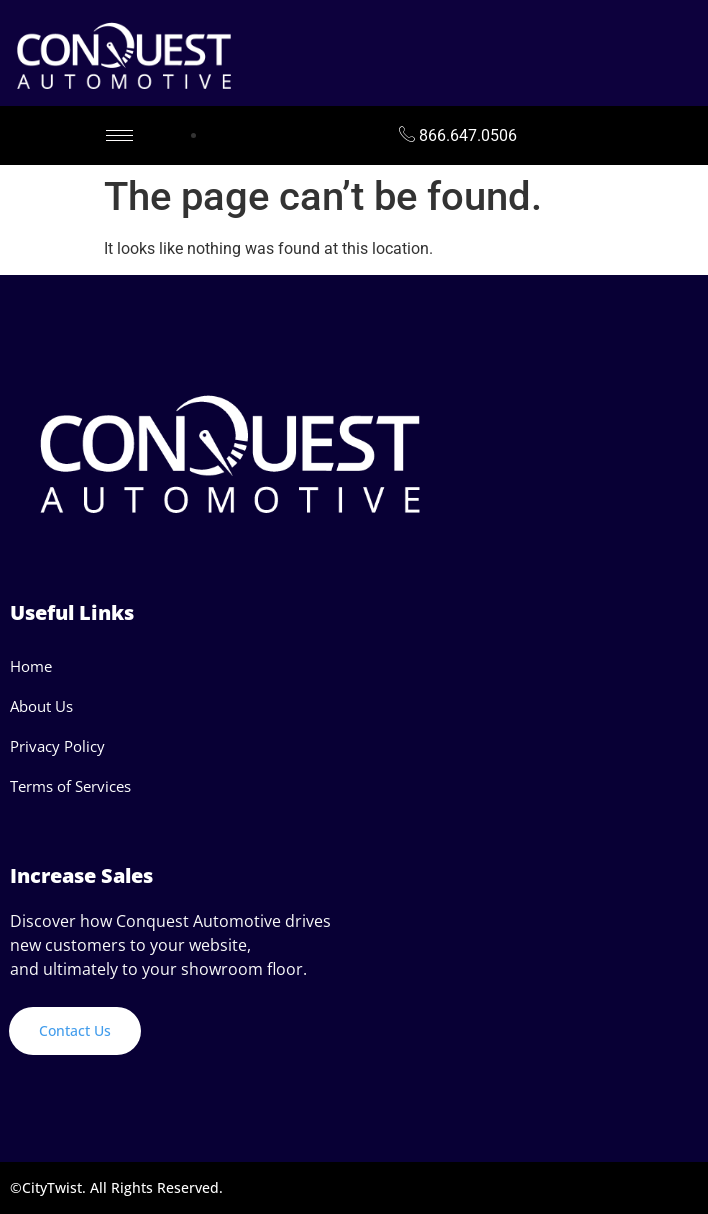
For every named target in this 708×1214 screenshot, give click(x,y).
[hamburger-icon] (119, 135)
